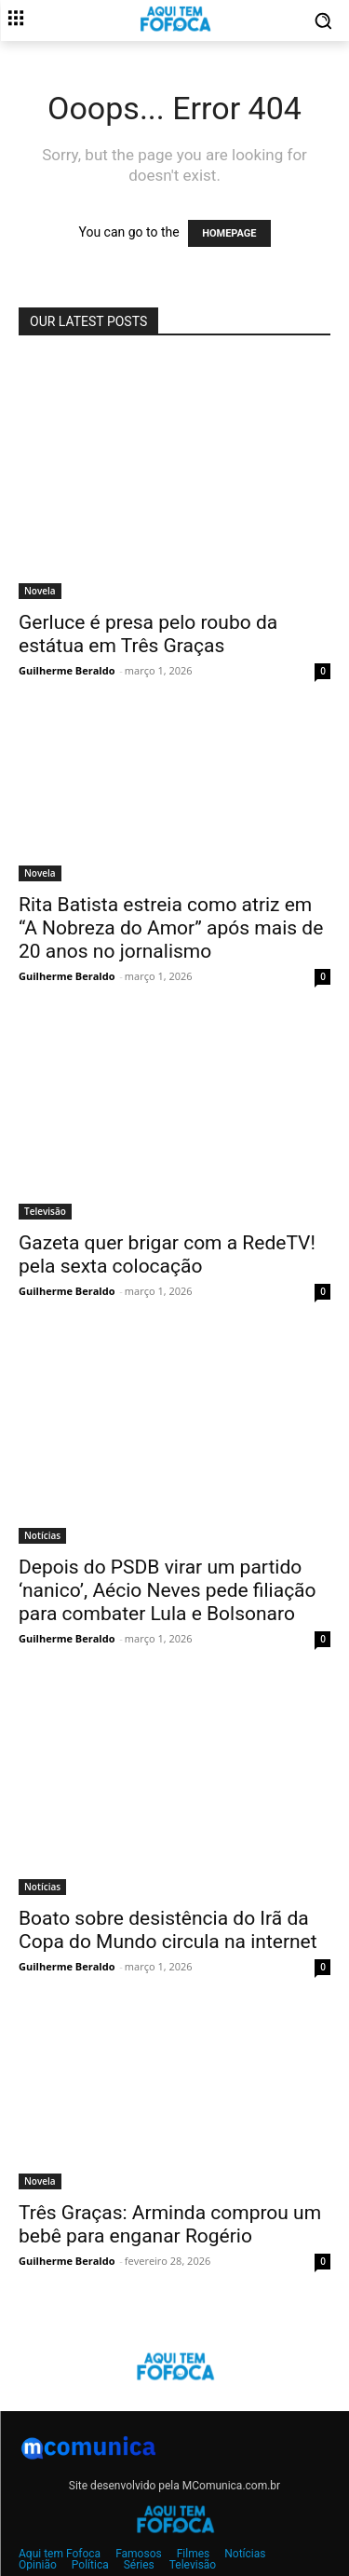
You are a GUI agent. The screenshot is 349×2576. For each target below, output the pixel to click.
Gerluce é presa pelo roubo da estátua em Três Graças (148, 634)
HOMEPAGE (229, 233)
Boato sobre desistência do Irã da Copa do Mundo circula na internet (168, 1930)
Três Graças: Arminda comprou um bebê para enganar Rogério (170, 2224)
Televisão (45, 1211)
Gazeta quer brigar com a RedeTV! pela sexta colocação (167, 1254)
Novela (40, 590)
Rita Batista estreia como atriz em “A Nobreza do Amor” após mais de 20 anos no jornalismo (171, 927)
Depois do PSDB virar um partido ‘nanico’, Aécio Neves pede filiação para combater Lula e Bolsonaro (167, 1590)
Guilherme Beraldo (66, 670)
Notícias (42, 1535)
